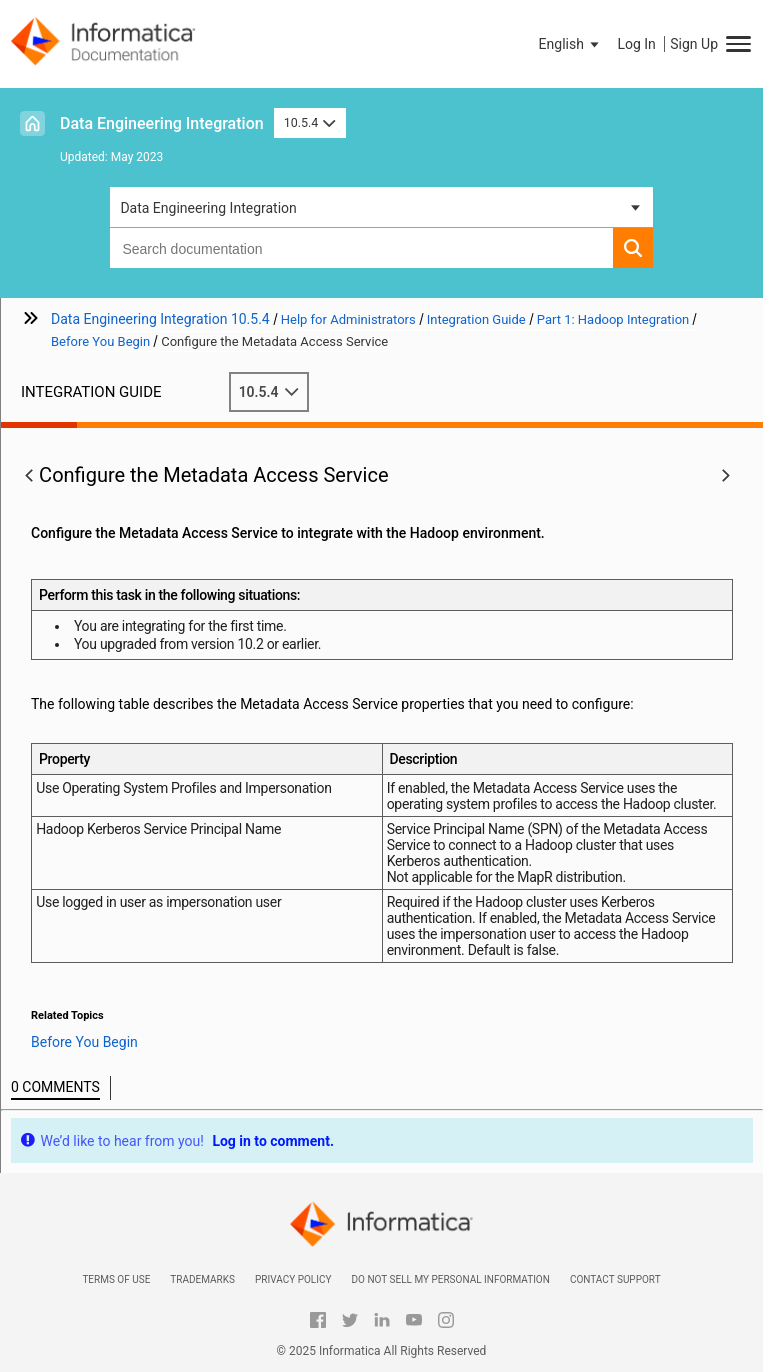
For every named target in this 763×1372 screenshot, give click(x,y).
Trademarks (202, 1279)
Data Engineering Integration (162, 123)
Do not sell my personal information (450, 1279)
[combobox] (361, 248)
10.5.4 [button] (310, 122)
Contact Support (615, 1279)
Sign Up (694, 44)
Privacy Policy (293, 1279)
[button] (571, 44)
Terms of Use (116, 1279)
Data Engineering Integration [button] (208, 208)
